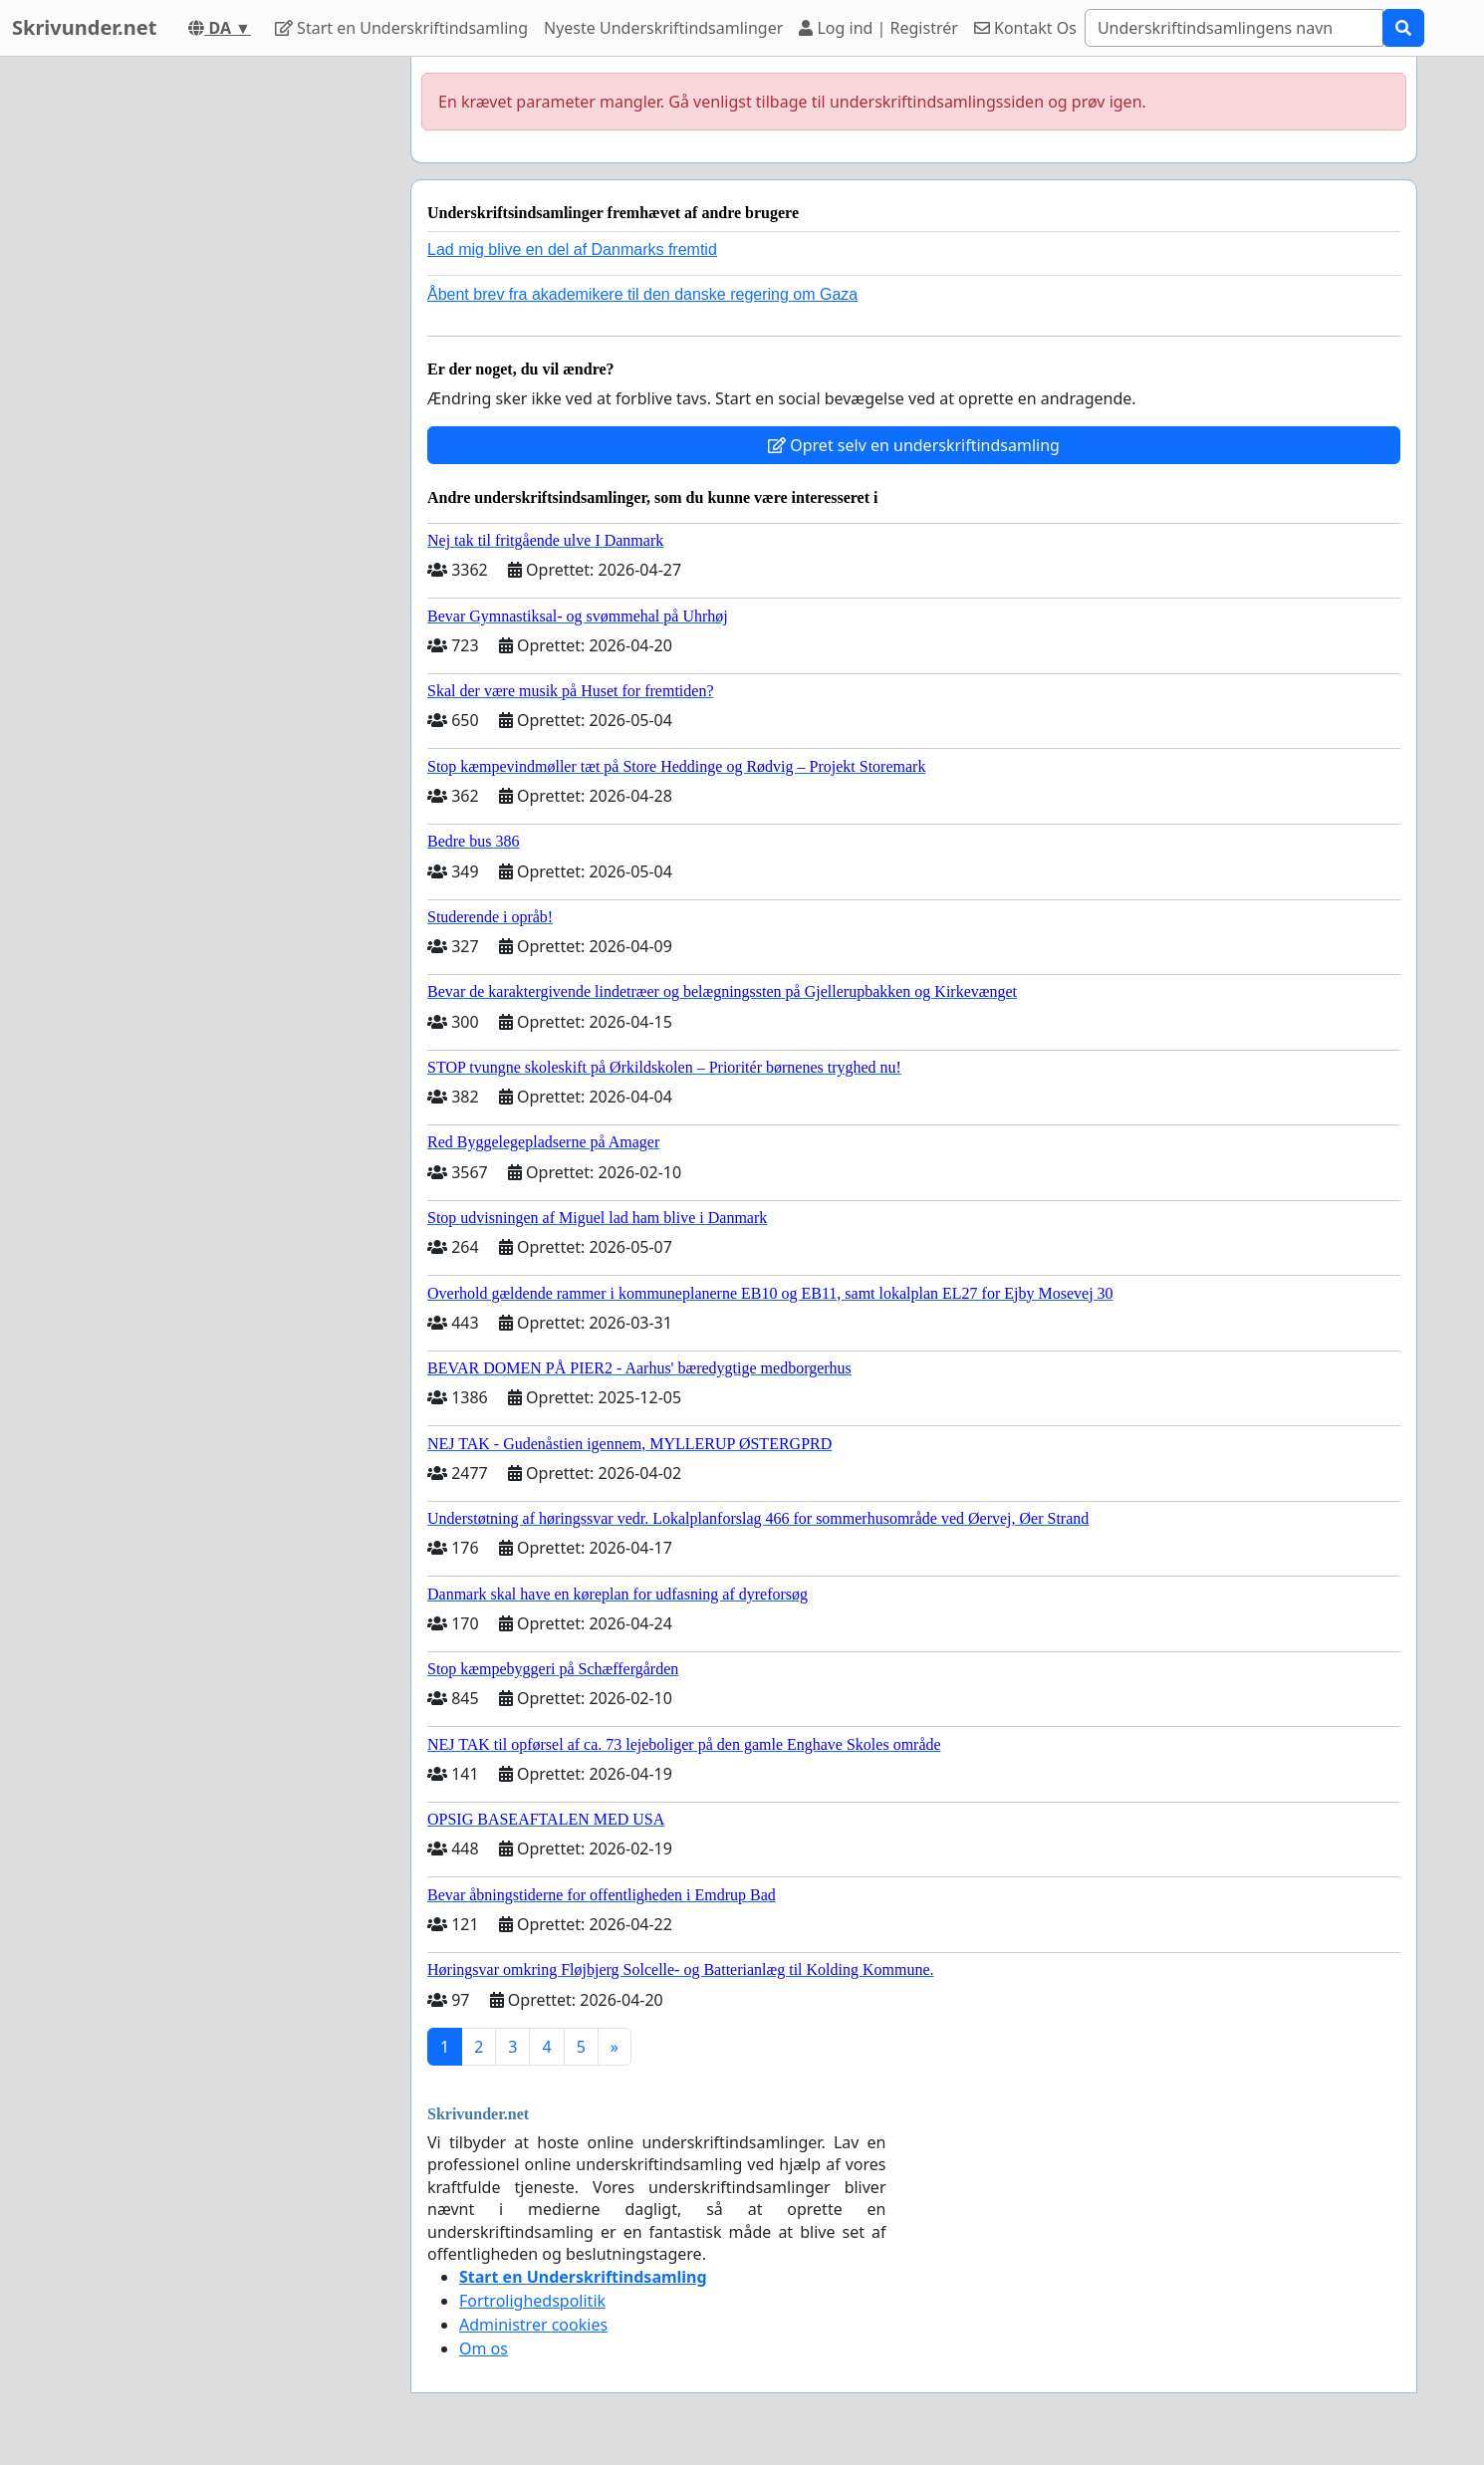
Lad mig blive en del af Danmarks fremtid (572, 249)
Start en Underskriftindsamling (401, 28)
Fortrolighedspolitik (532, 2301)
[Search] (1234, 28)
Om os (483, 2348)
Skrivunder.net (84, 27)
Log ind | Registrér (878, 28)
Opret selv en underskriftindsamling (914, 445)
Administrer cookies (533, 2325)
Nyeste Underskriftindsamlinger (663, 28)
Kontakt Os (1025, 28)
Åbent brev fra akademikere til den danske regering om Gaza (642, 294)
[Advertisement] (216, 355)
